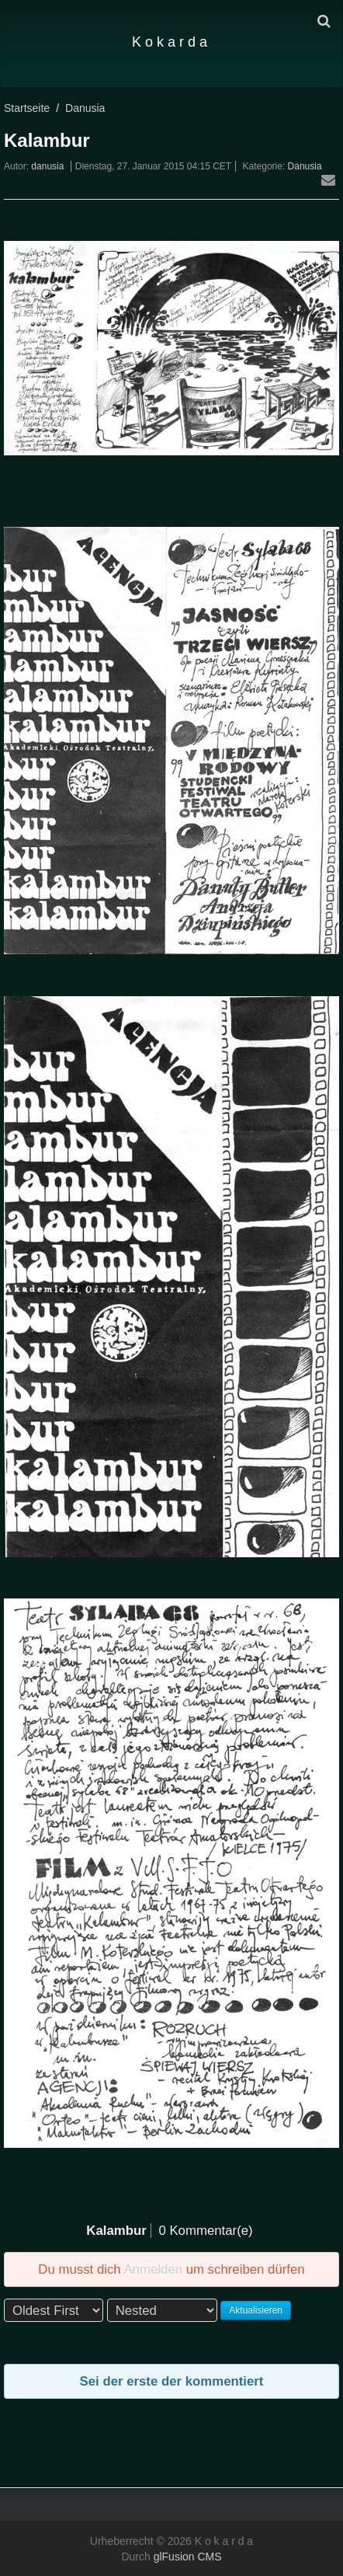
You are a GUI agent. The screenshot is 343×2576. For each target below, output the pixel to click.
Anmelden (152, 2269)
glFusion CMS (188, 2556)
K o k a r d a (169, 42)
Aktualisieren (255, 2310)
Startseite (27, 108)
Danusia (85, 108)
